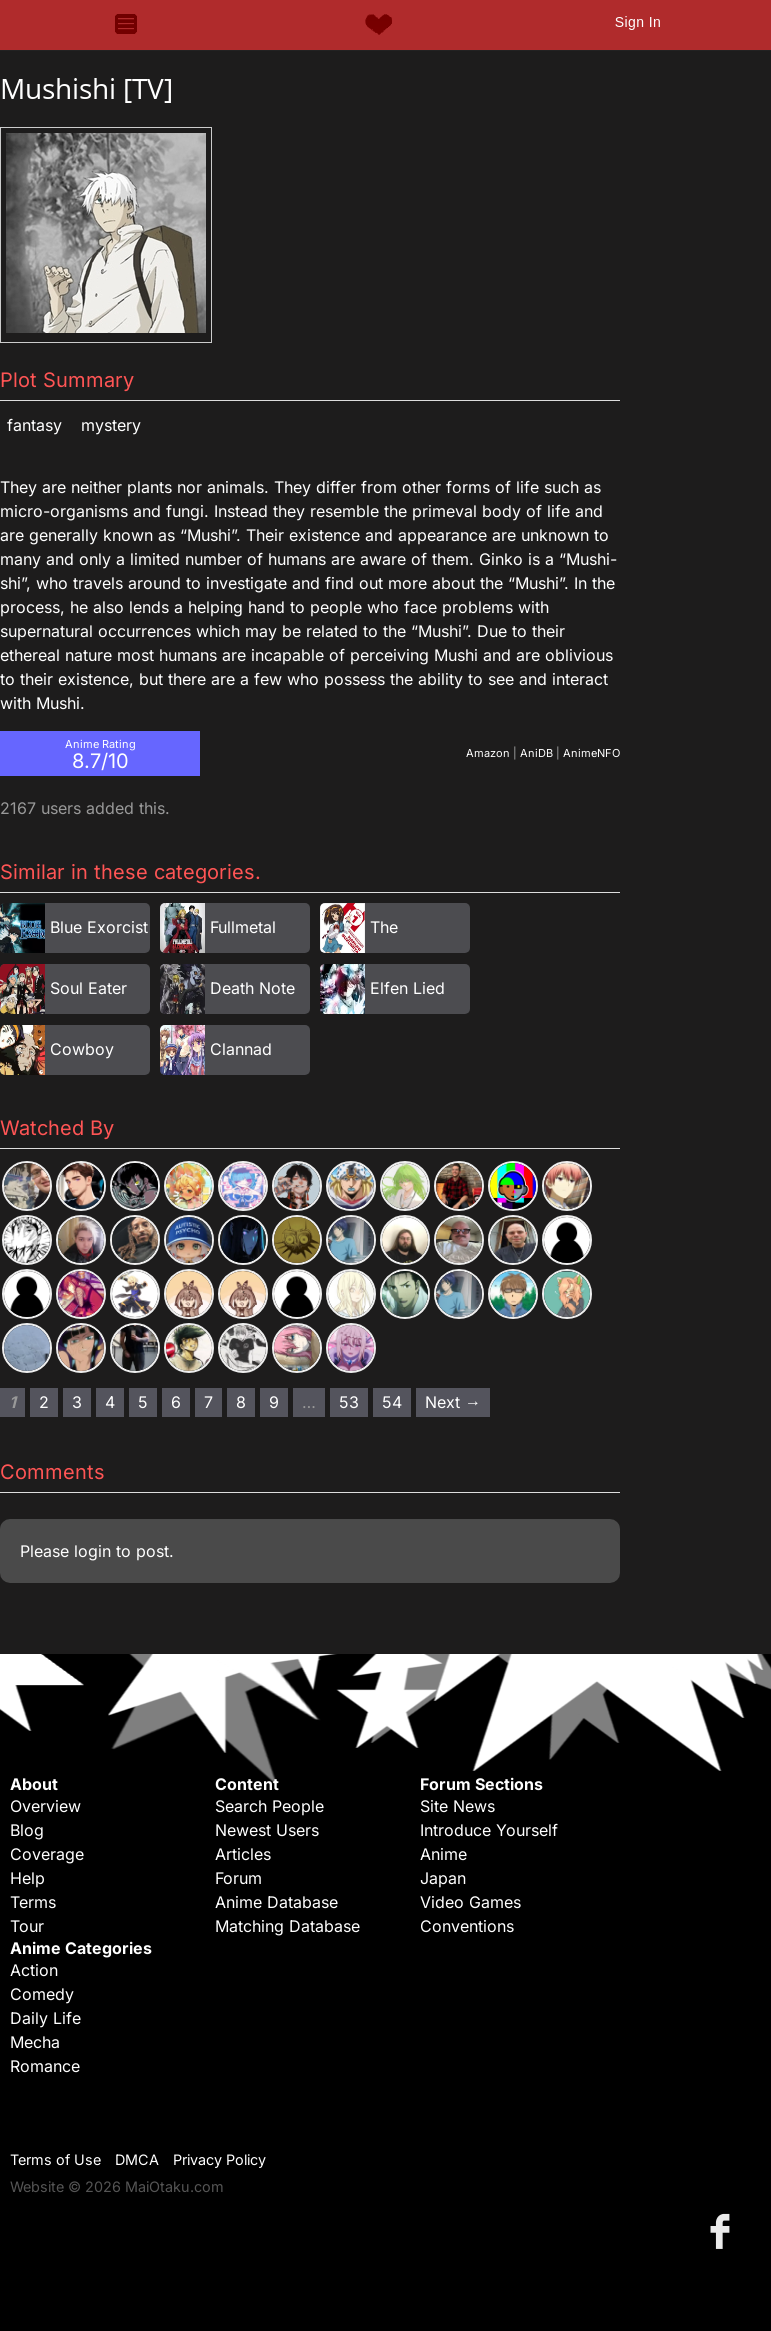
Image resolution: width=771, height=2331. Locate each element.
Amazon (488, 753)
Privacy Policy (219, 2159)
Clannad (241, 1049)
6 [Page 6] (176, 1402)
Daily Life (45, 2018)
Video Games (470, 1902)
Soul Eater (88, 988)
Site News (457, 1806)
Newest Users (267, 1830)
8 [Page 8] (241, 1402)
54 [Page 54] (392, 1402)
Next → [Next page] (453, 1402)
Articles (243, 1854)
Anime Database (276, 1902)
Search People (269, 1806)
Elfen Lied (407, 988)
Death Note (252, 988)
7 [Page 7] (208, 1402)
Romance (45, 2066)
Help (27, 1878)
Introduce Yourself (489, 1830)
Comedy (42, 1994)
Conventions (467, 1926)
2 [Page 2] (44, 1402)
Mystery (111, 425)
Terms (33, 1902)
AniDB (536, 753)
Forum (238, 1878)
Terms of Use (55, 2159)
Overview (45, 1806)
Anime (443, 1854)
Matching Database (287, 1926)
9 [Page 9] (274, 1402)
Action (34, 1970)
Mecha (35, 2042)
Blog (27, 1830)
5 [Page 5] (143, 1402)
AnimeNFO (591, 753)
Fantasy (34, 425)
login (92, 1551)
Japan (443, 1878)
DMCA (137, 2159)
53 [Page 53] (349, 1402)
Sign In (638, 22)
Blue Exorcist (99, 927)
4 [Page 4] (110, 1402)
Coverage (47, 1854)
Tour (27, 1926)
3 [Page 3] (77, 1402)
